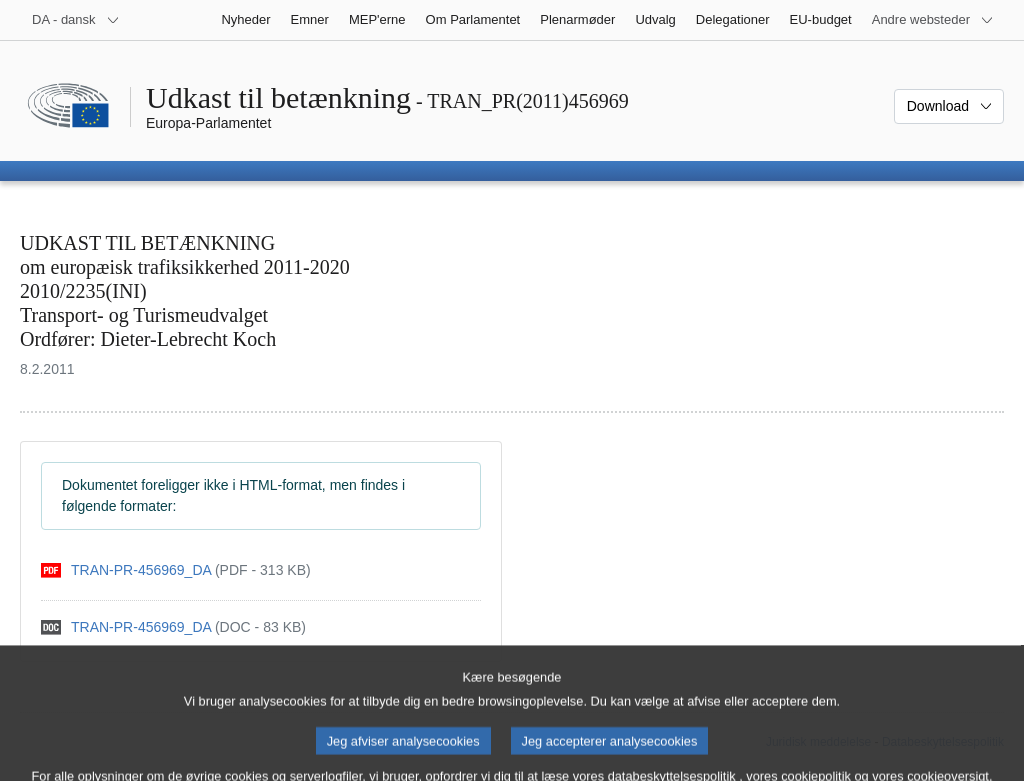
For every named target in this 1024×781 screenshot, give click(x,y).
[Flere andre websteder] (933, 20)
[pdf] (176, 570)
